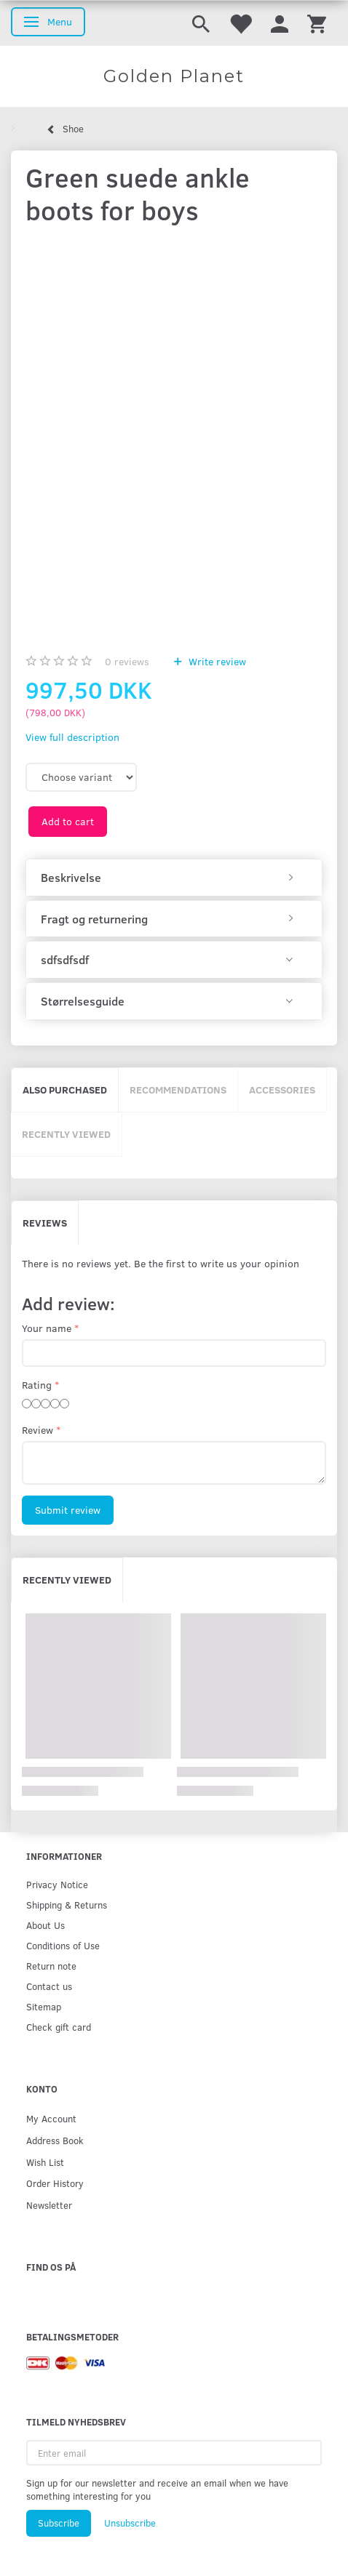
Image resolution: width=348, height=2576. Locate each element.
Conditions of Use (63, 1945)
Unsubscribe (130, 2522)
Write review (216, 661)
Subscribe (58, 2522)
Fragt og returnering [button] (94, 919)
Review (37, 1430)
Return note (51, 1965)
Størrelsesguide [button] (82, 1001)
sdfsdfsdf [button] (65, 959)
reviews (127, 661)
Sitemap (43, 2006)
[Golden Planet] (174, 76)
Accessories (282, 1089)
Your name (46, 1328)
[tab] (174, 877)
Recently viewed (66, 1134)
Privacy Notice (57, 1884)
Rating (37, 1385)
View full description (72, 737)
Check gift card (58, 2027)
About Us (45, 1925)
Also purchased (65, 1089)
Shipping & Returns (66, 1904)
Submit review (67, 1510)
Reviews (45, 1222)
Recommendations (178, 1089)
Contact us (49, 1986)
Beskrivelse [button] (71, 877)
